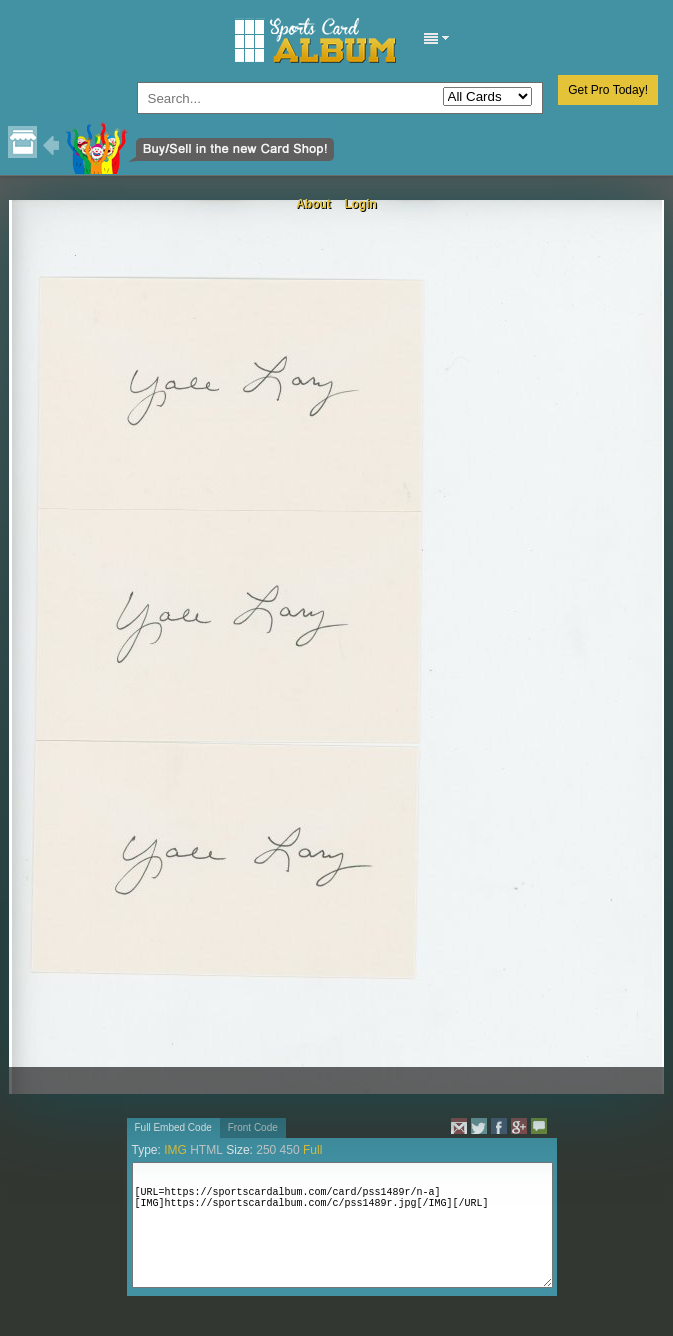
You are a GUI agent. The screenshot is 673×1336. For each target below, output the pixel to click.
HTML (206, 1150)
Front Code (253, 1127)
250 (266, 1150)
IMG (175, 1150)
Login (360, 204)
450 (290, 1150)
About (313, 204)
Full (312, 1150)
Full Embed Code (173, 1127)
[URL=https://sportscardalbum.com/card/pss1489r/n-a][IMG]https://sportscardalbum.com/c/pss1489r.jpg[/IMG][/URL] (342, 1225)
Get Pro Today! (608, 90)
